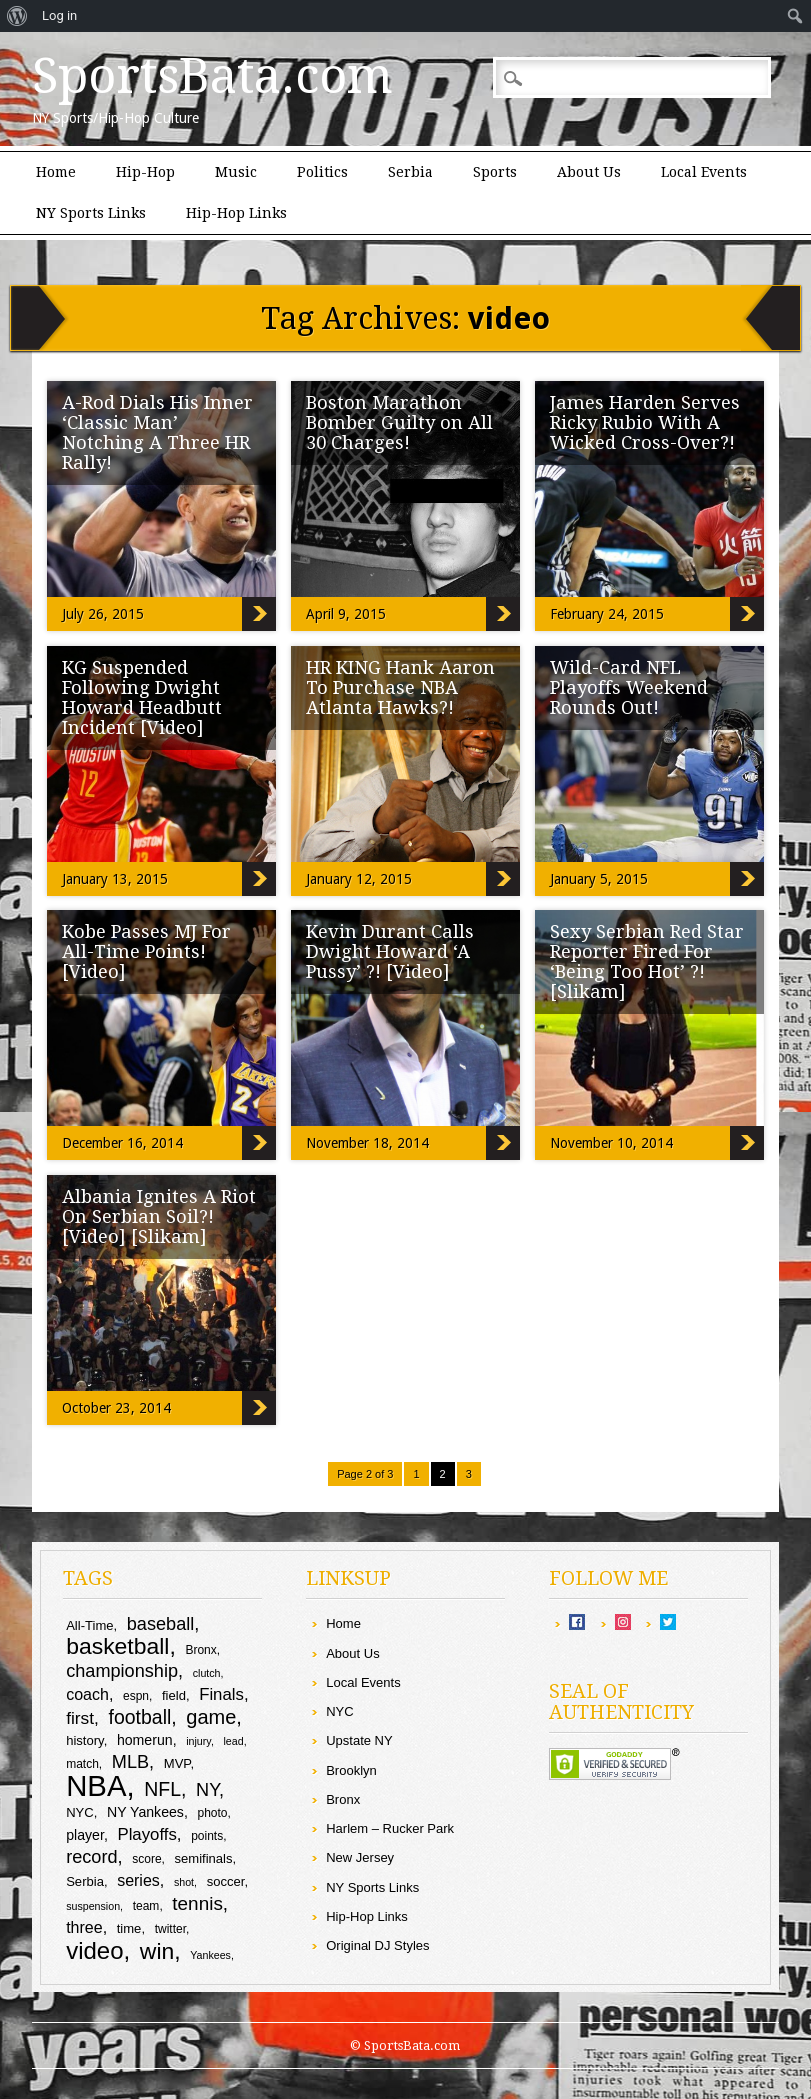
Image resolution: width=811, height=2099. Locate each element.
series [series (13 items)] (138, 1880)
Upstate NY (359, 1740)
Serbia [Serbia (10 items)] (85, 1881)
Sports (495, 172)
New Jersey (360, 1857)
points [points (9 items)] (207, 1836)
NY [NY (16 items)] (207, 1790)
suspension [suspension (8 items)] (93, 1906)
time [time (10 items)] (129, 1928)
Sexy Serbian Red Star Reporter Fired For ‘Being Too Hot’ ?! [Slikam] (647, 961)
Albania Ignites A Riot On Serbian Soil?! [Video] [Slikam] (159, 1216)
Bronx (343, 1799)
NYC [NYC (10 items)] (80, 1812)
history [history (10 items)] (84, 1740)
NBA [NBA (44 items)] (96, 1785)
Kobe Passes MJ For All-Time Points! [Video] (146, 951)
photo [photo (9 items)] (213, 1813)
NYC (339, 1711)
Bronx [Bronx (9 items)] (200, 1650)
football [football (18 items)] (140, 1717)
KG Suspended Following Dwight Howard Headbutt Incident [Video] (142, 697)
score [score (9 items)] (146, 1859)
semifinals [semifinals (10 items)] (204, 1858)
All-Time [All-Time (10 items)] (89, 1625)
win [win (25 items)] (157, 1951)
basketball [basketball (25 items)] (117, 1646)
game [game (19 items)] (211, 1717)
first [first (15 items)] (80, 1718)
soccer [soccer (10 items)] (226, 1881)
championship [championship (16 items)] (122, 1671)
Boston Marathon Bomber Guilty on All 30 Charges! (399, 422)
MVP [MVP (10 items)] (177, 1763)
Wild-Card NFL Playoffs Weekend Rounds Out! (629, 687)
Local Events (704, 172)
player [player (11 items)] (85, 1835)
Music (236, 172)
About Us (589, 172)
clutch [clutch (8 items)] (207, 1673)
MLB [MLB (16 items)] (130, 1762)
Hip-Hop (145, 172)
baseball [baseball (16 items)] (161, 1624)
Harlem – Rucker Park (390, 1828)
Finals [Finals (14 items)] (221, 1694)
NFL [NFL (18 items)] (162, 1789)
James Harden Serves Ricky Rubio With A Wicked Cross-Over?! (645, 422)
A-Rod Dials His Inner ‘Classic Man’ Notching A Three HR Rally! (157, 432)
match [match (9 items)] (82, 1764)
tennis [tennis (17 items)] (197, 1903)
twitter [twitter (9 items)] (170, 1929)
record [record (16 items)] (91, 1857)
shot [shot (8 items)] (184, 1882)
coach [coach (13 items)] (87, 1694)
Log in (59, 15)
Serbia (410, 172)
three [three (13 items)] (84, 1927)
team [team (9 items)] (146, 1906)
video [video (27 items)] (94, 1950)
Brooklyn (351, 1770)
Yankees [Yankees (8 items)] (210, 1955)
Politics (322, 172)
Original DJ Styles (377, 1945)
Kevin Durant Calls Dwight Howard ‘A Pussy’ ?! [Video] (390, 951)
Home (56, 172)
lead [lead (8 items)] (233, 1741)
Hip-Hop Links (236, 213)
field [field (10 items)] (174, 1695)
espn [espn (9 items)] (136, 1696)
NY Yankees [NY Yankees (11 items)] (145, 1812)
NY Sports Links (91, 213)
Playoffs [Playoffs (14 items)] (146, 1834)
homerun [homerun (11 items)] (145, 1740)
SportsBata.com (212, 76)
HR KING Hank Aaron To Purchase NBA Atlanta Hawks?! (400, 687)
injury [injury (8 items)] (198, 1741)
